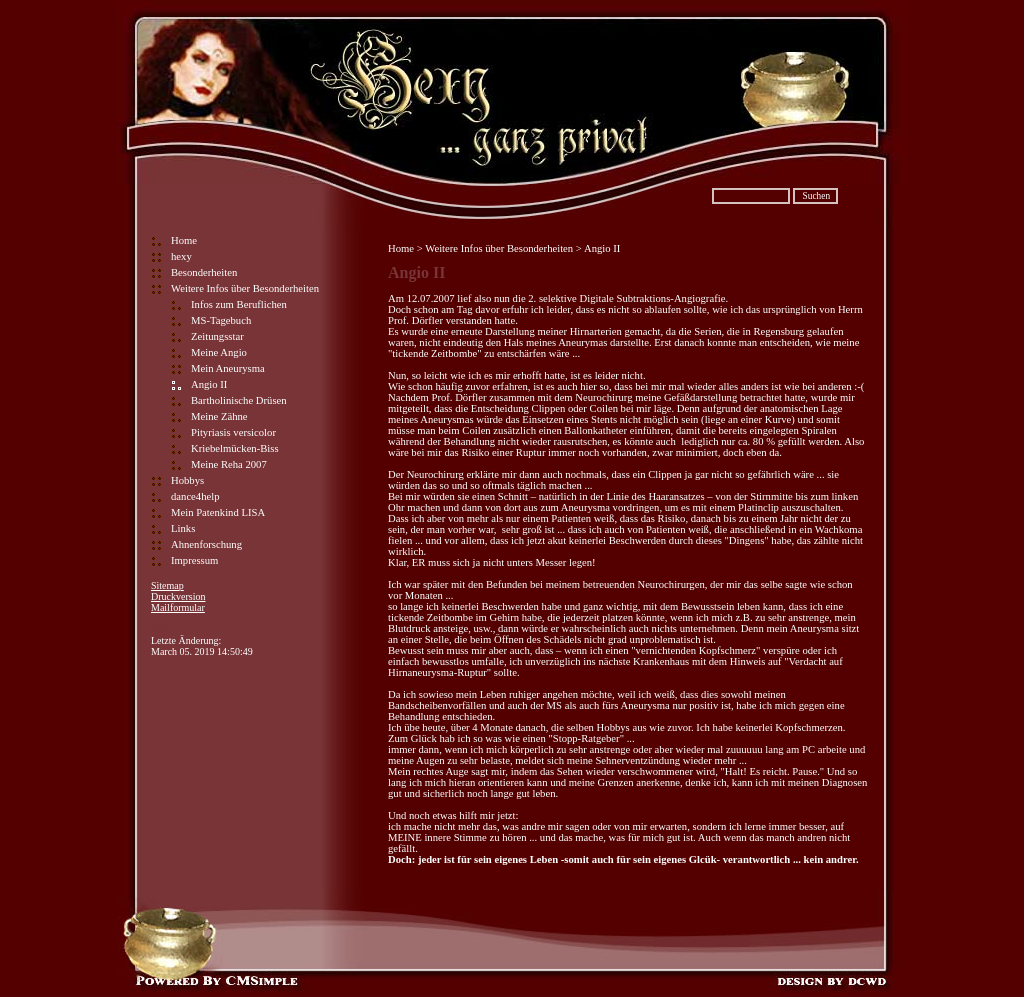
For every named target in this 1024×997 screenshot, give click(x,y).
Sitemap (167, 585)
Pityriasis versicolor (233, 432)
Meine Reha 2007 (229, 464)
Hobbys (187, 480)
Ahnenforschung (206, 544)
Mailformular (178, 607)
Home (184, 240)
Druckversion (178, 596)
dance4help (195, 496)
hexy (181, 256)
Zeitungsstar (217, 336)
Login (163, 629)
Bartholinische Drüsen (239, 400)
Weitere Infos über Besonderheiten (245, 288)
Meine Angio (219, 352)
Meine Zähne (219, 416)
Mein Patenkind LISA (218, 512)
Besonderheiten (204, 272)
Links (183, 528)
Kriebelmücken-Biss (235, 448)
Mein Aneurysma (228, 368)
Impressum (194, 560)
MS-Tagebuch (221, 320)
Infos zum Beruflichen (239, 304)
